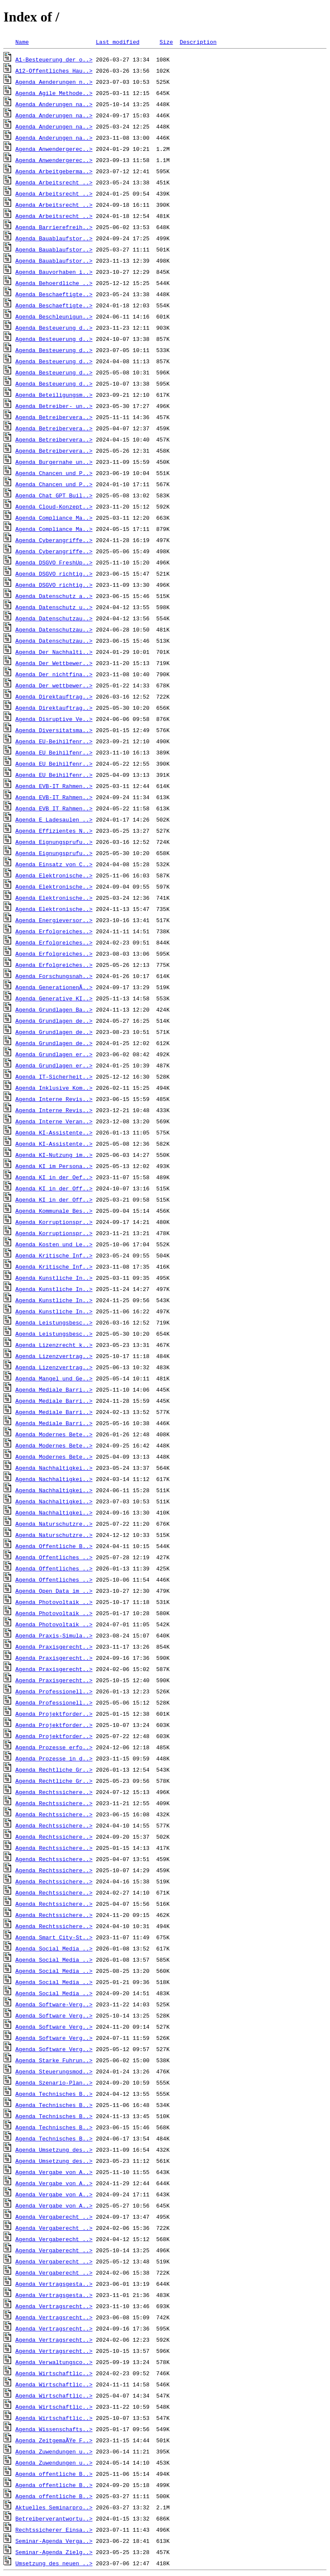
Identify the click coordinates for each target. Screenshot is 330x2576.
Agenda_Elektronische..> (53, 875)
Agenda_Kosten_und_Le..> (53, 1244)
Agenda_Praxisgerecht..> (53, 1646)
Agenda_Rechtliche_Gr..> (53, 1769)
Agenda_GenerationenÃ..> (53, 987)
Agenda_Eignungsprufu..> (53, 842)
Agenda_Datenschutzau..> (53, 618)
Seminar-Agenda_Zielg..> (53, 2552)
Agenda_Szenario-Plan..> (53, 2082)
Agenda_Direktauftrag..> (53, 696)
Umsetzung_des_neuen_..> (53, 2563)
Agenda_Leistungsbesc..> (53, 1322)
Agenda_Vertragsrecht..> (53, 2306)
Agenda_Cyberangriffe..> (53, 540)
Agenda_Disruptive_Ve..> (53, 719)
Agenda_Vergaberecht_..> (53, 2216)
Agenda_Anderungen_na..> (53, 104)
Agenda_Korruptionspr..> (53, 1222)
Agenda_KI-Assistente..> (53, 1132)
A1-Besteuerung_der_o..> (53, 59)
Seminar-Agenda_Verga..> (53, 2541)
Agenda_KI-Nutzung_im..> (53, 1155)
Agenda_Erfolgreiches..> (53, 931)
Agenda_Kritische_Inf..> (53, 1255)
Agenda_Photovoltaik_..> (53, 1602)
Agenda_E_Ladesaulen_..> (53, 819)
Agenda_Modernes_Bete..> (53, 1434)
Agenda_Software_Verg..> (53, 2015)
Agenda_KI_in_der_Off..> (53, 1188)
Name (22, 42)
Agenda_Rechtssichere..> (53, 1792)
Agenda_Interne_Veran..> (53, 1121)
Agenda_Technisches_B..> (53, 2094)
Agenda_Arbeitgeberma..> (53, 171)
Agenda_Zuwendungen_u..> (53, 2451)
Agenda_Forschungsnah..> (53, 976)
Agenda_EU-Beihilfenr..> (53, 741)
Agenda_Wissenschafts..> (53, 2429)
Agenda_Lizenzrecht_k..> (53, 1345)
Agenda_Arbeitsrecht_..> (53, 182)
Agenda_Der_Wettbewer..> (53, 663)
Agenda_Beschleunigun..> (53, 316)
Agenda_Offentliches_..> (53, 1557)
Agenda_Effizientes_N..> (53, 830)
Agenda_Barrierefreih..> (53, 227)
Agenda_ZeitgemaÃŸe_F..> (53, 2440)
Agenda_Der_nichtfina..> (53, 674)
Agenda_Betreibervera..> (53, 417)
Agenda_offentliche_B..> (53, 2474)
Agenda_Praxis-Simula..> (53, 1635)
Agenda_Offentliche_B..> (53, 1546)
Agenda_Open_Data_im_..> (53, 1591)
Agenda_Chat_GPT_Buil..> (53, 495)
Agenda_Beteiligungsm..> (53, 395)
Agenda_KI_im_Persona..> (53, 1166)
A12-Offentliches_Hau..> (53, 70)
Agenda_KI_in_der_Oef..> (53, 1177)
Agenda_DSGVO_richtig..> (53, 573)
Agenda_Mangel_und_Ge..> (53, 1378)
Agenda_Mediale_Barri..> (53, 1389)
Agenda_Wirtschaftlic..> (53, 2373)
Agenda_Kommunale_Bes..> (53, 1210)
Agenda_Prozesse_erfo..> (53, 1747)
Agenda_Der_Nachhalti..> (53, 652)
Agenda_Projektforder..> (53, 1713)
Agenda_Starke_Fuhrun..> (53, 2060)
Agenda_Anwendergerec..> (53, 149)
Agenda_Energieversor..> (53, 920)
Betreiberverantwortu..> (53, 2518)
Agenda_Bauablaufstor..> (53, 238)
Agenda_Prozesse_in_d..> (53, 1758)
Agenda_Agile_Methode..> (53, 93)
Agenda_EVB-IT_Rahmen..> (53, 786)
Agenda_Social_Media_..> (53, 1948)
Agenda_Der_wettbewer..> (53, 685)
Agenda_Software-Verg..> (53, 2004)
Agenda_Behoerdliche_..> (53, 283)
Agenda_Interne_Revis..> (53, 1099)
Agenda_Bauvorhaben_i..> (53, 272)
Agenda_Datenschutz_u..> (53, 607)
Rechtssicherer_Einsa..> (53, 2529)
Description (198, 42)
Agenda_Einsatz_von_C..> (53, 864)
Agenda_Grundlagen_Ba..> (53, 1009)
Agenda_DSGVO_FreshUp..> (53, 562)
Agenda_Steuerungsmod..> (53, 2071)
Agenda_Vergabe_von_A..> (53, 2172)
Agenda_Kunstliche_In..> (53, 1278)
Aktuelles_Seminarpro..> (53, 2507)
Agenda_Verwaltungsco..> (53, 2362)
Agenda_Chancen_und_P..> (53, 473)
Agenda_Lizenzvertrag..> (53, 1356)
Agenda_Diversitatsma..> (53, 730)
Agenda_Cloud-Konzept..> (53, 506)
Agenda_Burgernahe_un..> (53, 462)
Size (166, 42)
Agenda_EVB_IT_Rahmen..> (53, 808)
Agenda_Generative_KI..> (53, 998)
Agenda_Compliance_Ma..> (53, 517)
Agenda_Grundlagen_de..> (53, 1020)
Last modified (117, 42)
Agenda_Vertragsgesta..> (53, 2284)
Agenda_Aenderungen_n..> (53, 82)
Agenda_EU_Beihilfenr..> (53, 752)
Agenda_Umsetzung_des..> (53, 2149)
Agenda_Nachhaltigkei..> (53, 1468)
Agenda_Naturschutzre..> (53, 1523)
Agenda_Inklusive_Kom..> (53, 1088)
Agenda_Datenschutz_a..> (53, 596)
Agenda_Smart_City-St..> (53, 1937)
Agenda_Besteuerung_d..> (53, 327)
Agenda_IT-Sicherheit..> (53, 1076)
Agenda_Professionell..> (53, 1691)
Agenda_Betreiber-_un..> (53, 406)
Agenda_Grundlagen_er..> (53, 1054)
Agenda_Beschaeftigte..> (53, 294)
